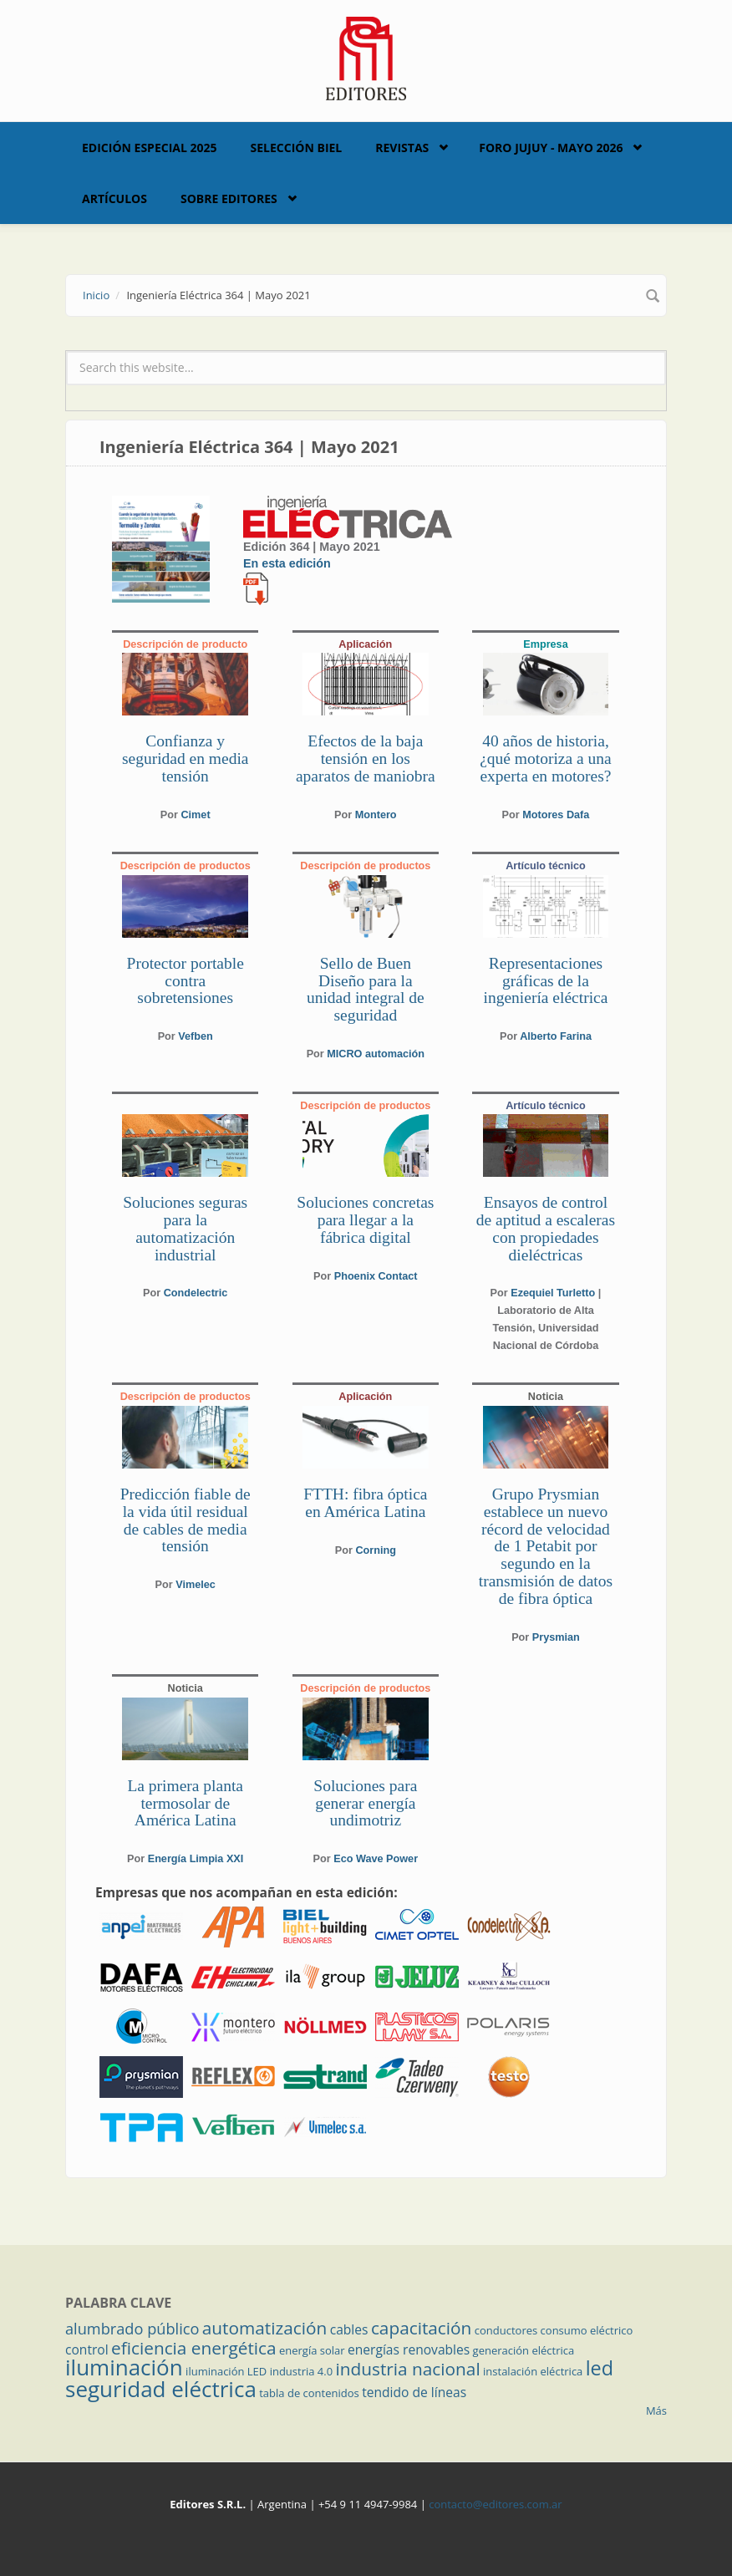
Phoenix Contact (376, 1276)
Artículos (114, 198)
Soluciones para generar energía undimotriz (365, 1803)
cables (349, 2329)
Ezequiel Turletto (553, 1293)
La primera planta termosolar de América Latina (185, 1803)
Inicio (96, 295)
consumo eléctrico (587, 2330)
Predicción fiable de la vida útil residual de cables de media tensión (185, 1520)
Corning (375, 1550)
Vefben (195, 1036)
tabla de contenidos (309, 2392)
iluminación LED (226, 2371)
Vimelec (195, 1585)
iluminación (124, 2367)
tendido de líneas (414, 2392)
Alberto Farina (556, 1036)
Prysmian (556, 1637)
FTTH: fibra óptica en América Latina (365, 1502)
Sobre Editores (228, 198)
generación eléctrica (524, 2350)
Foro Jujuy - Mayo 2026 (551, 147)
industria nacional (408, 2368)
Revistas (402, 147)
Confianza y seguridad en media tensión (185, 758)
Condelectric (196, 1293)
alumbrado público (132, 2329)
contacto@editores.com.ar (495, 2504)
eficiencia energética (194, 2348)
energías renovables (409, 2349)
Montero (376, 815)
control (87, 2349)
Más (656, 2410)
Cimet (195, 815)
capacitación (421, 2327)
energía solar (312, 2350)
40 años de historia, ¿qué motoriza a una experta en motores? (546, 758)
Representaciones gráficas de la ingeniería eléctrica (546, 981)
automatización (265, 2327)
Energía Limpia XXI (196, 1859)
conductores (506, 2330)
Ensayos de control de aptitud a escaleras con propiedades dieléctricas (545, 1228)
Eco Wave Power (375, 1859)
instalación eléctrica (532, 2371)
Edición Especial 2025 (149, 147)
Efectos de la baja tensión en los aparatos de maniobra (365, 758)
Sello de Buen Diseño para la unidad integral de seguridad (365, 989)
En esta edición (287, 563)
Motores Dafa (555, 815)
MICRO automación (375, 1054)
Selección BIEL (297, 147)
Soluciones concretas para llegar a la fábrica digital (365, 1220)
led (599, 2368)
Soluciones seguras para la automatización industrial (185, 1228)
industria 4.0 (301, 2371)
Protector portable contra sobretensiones (185, 981)
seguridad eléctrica (161, 2389)
